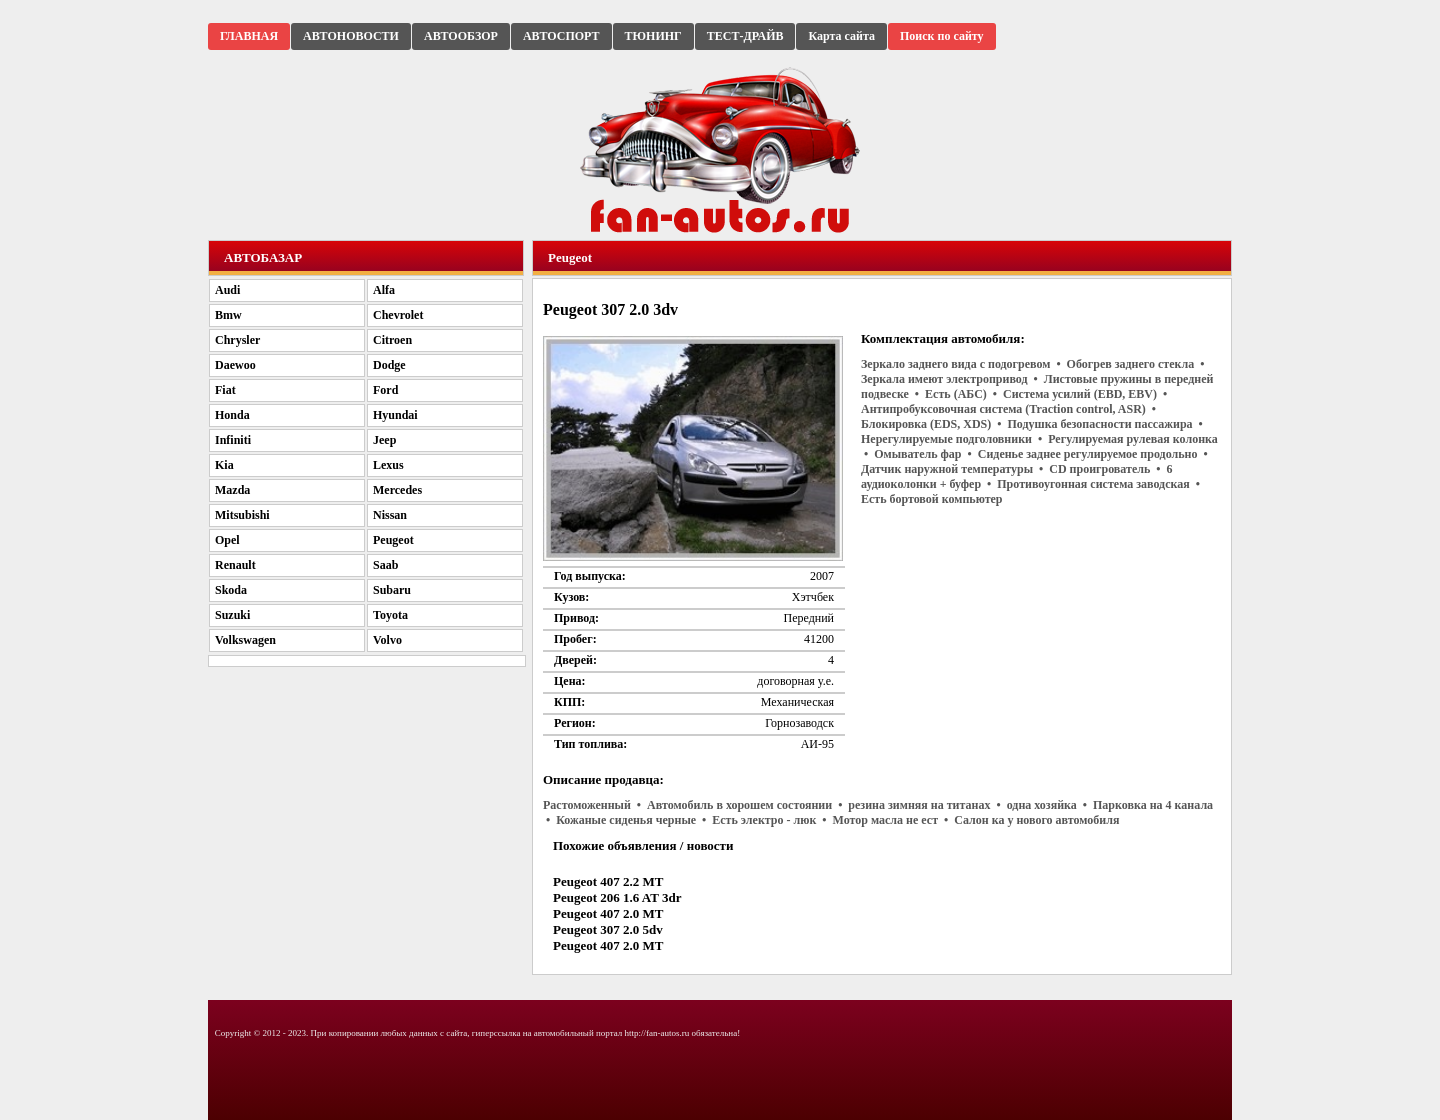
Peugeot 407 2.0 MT (608, 913)
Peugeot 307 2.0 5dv (608, 929)
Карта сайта (841, 36)
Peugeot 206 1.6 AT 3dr (617, 897)
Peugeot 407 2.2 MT (608, 881)
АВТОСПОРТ (561, 36)
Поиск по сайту (942, 36)
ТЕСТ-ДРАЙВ (745, 36)
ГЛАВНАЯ (249, 36)
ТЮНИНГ (653, 36)
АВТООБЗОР (461, 36)
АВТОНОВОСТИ (351, 36)
